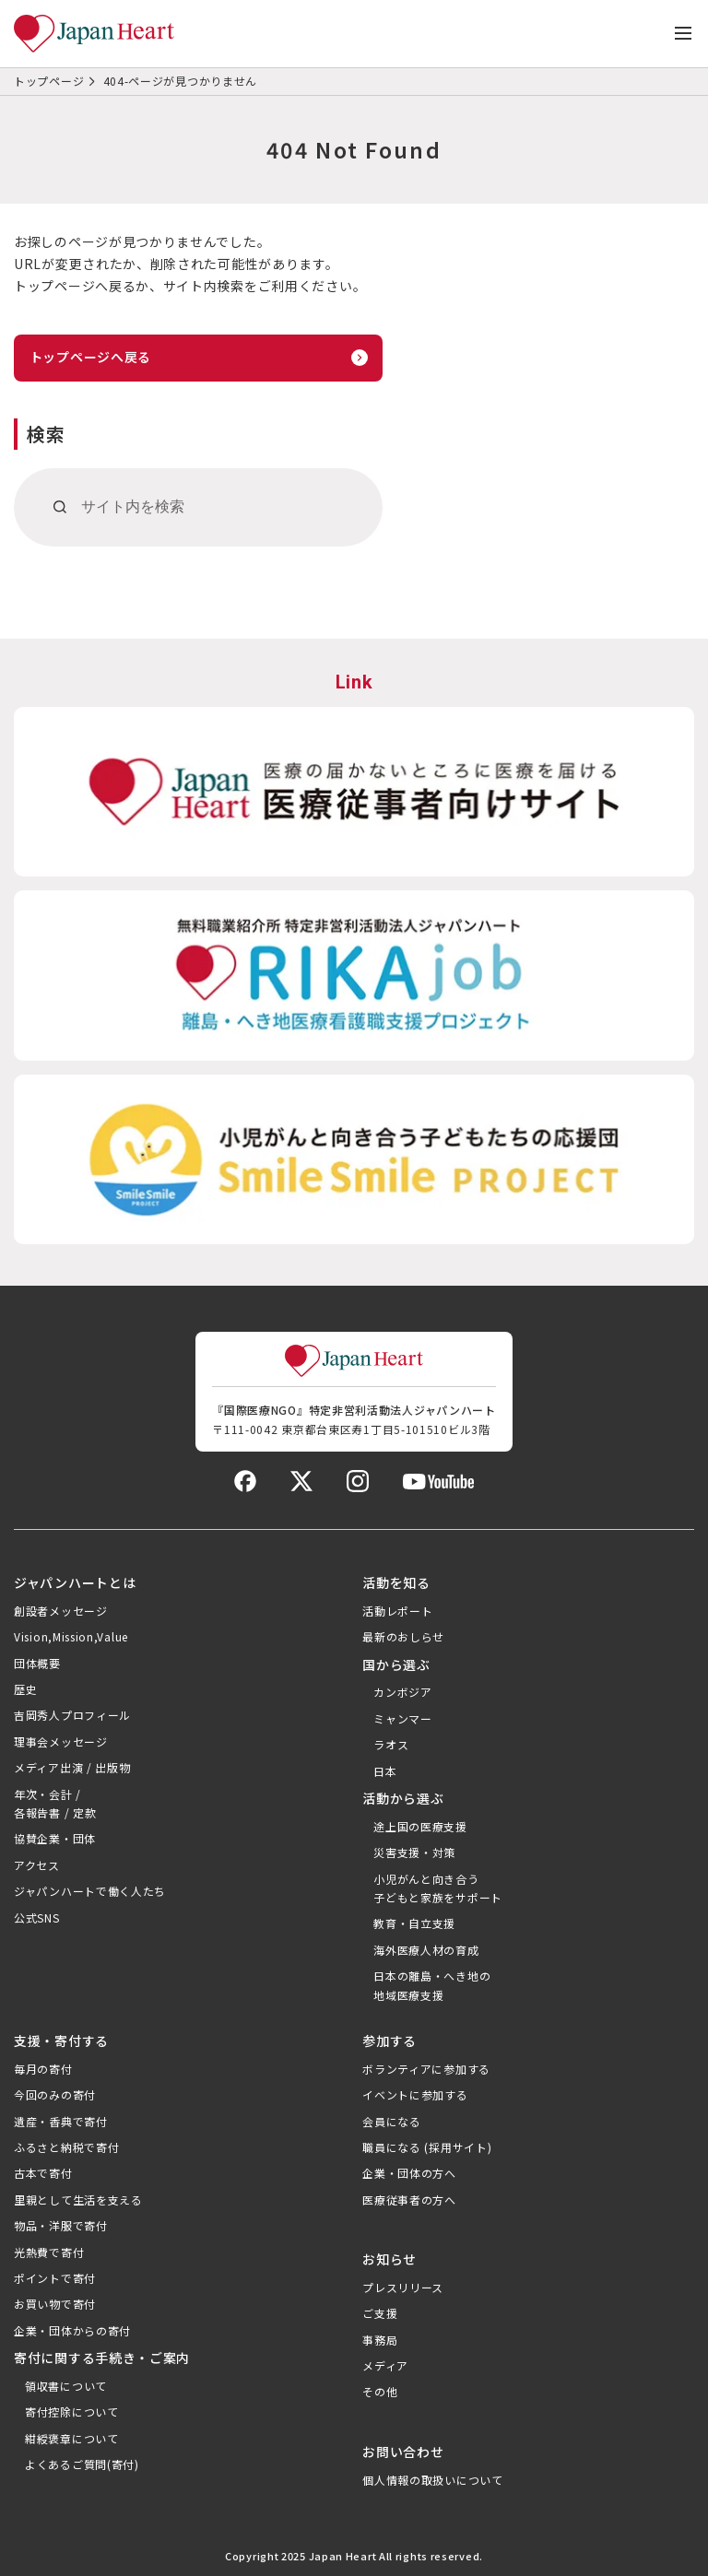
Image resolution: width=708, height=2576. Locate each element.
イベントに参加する (414, 2094)
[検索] (60, 507)
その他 (379, 2391)
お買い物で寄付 (55, 2303)
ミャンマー (402, 1718)
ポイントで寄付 (55, 2278)
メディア (385, 2365)
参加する (389, 2040)
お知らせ (389, 2259)
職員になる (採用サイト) (426, 2147)
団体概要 (37, 1663)
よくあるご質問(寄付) (82, 2464)
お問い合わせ (402, 2451)
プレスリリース (402, 2287)
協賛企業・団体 (55, 1838)
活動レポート (397, 1610)
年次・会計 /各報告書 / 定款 (55, 1803)
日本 (384, 1771)
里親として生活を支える (78, 2199)
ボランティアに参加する (426, 2068)
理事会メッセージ (61, 1741)
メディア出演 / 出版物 (72, 1767)
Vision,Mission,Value (71, 1636)
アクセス (37, 1865)
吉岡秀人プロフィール (72, 1715)
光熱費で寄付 (49, 2252)
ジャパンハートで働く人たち (90, 1891)
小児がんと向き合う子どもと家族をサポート (437, 1888)
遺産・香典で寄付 (61, 2121)
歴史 (25, 1689)
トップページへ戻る (90, 356)
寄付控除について (72, 2411)
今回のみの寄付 (55, 2094)
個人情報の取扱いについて (432, 2480)
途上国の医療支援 (420, 1826)
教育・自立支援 (414, 1923)
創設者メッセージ (61, 1610)
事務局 (379, 2339)
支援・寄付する (61, 2040)
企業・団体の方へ (409, 2173)
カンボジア (402, 1692)
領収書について (66, 2386)
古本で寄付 (43, 2173)
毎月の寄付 (43, 2068)
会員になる (391, 2121)
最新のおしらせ (403, 1636)
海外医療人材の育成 (425, 1950)
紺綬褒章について (72, 2438)
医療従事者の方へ (409, 2199)
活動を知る (396, 1582)
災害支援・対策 (414, 1852)
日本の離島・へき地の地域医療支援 (431, 1985)
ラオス (390, 1744)
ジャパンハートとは (75, 1582)
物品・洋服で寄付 (61, 2225)
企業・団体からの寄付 (72, 2330)
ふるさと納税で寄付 (66, 2147)
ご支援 (379, 2313)
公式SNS (37, 1917)
